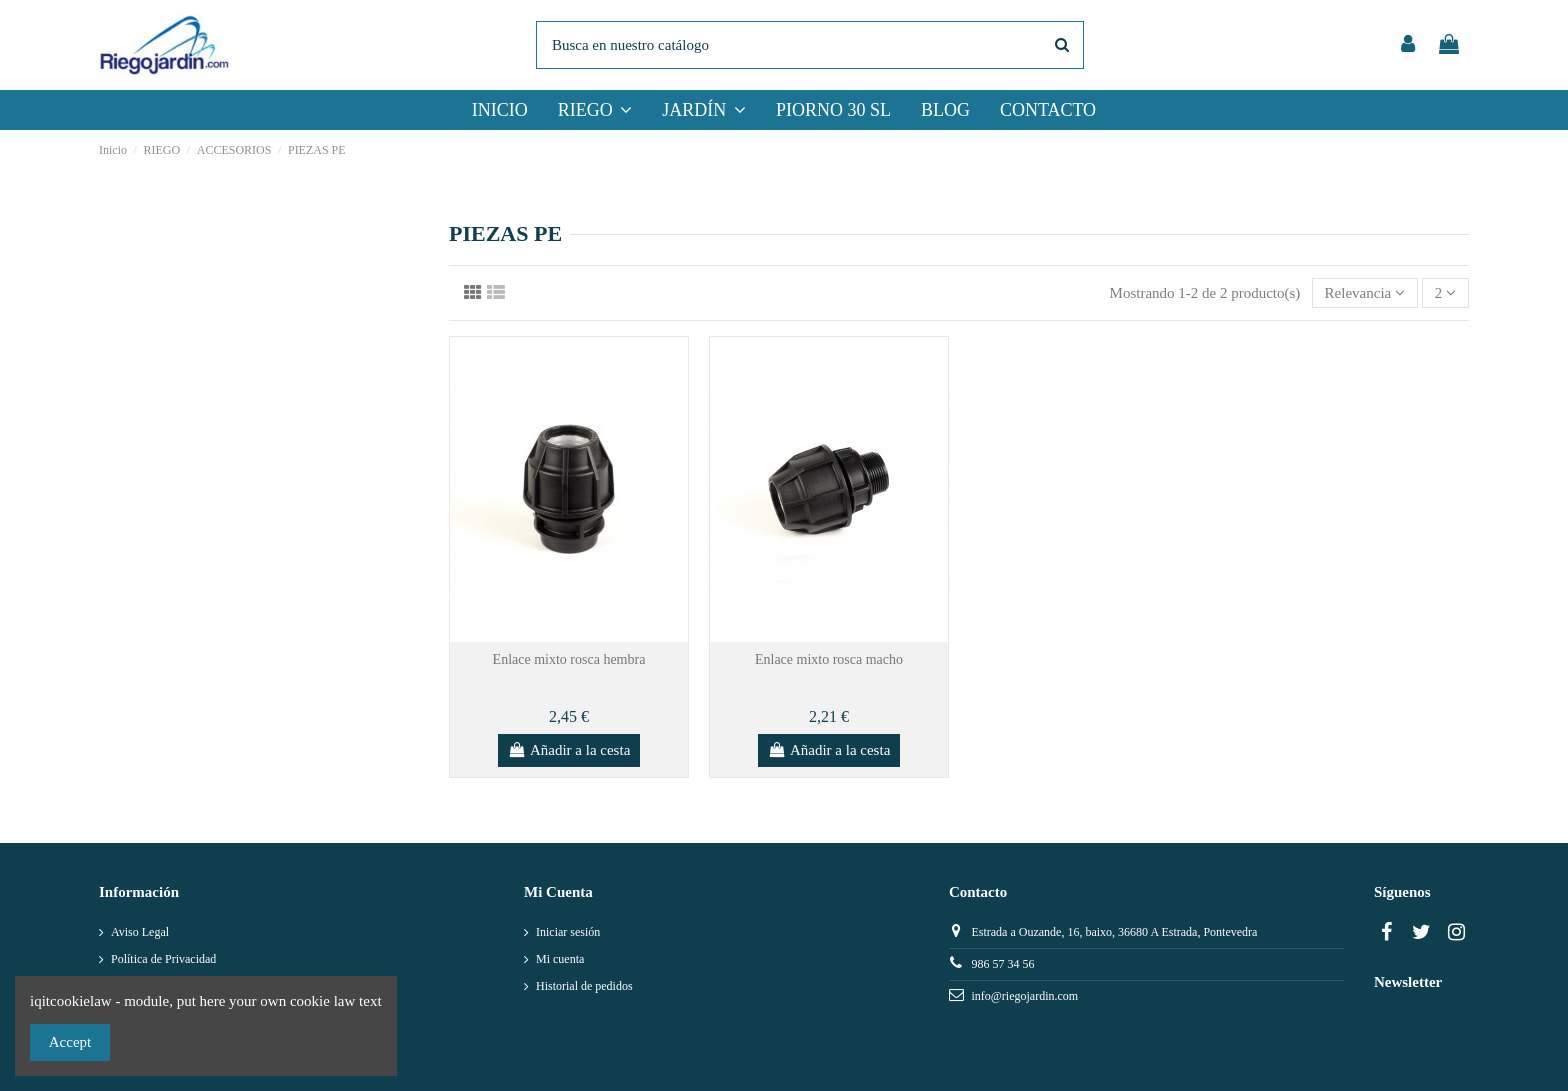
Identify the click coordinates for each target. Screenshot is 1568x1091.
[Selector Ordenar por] (1365, 293)
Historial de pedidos (584, 986)
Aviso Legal (140, 932)
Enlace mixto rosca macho (829, 659)
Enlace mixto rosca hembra (569, 659)
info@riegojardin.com (1024, 996)
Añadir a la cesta (569, 750)
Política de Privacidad (163, 959)
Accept (70, 1042)
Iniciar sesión (568, 932)
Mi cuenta (560, 959)
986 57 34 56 (1002, 964)
